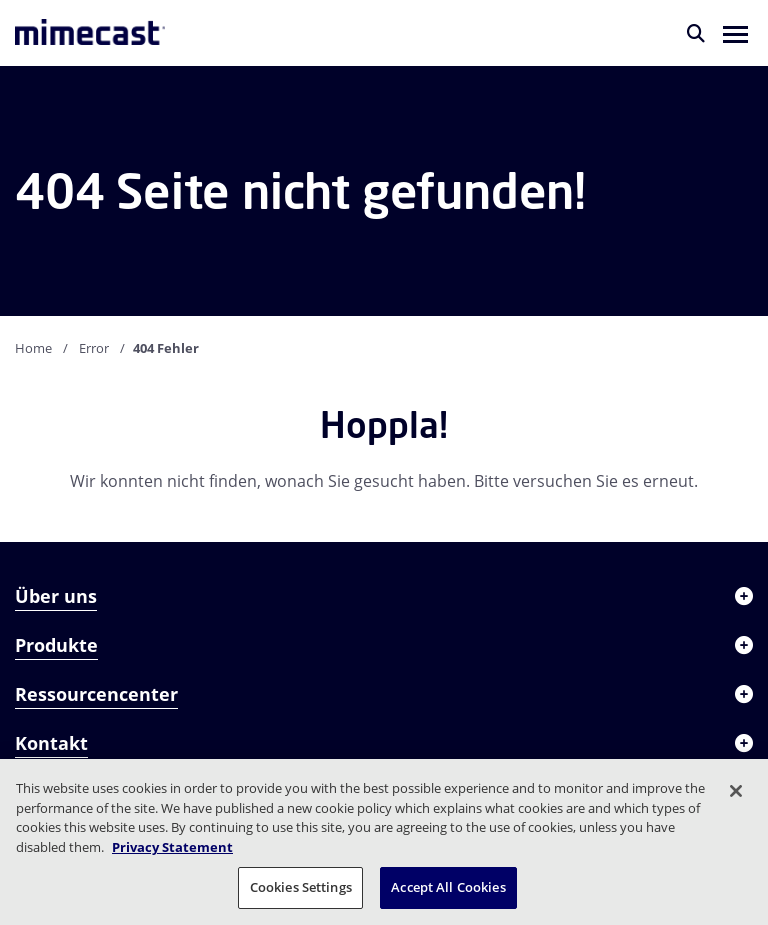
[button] (735, 33)
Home (33, 348)
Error (94, 348)
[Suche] (696, 33)
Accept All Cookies (448, 887)
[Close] (736, 791)
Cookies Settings (301, 887)
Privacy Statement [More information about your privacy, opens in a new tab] (172, 847)
